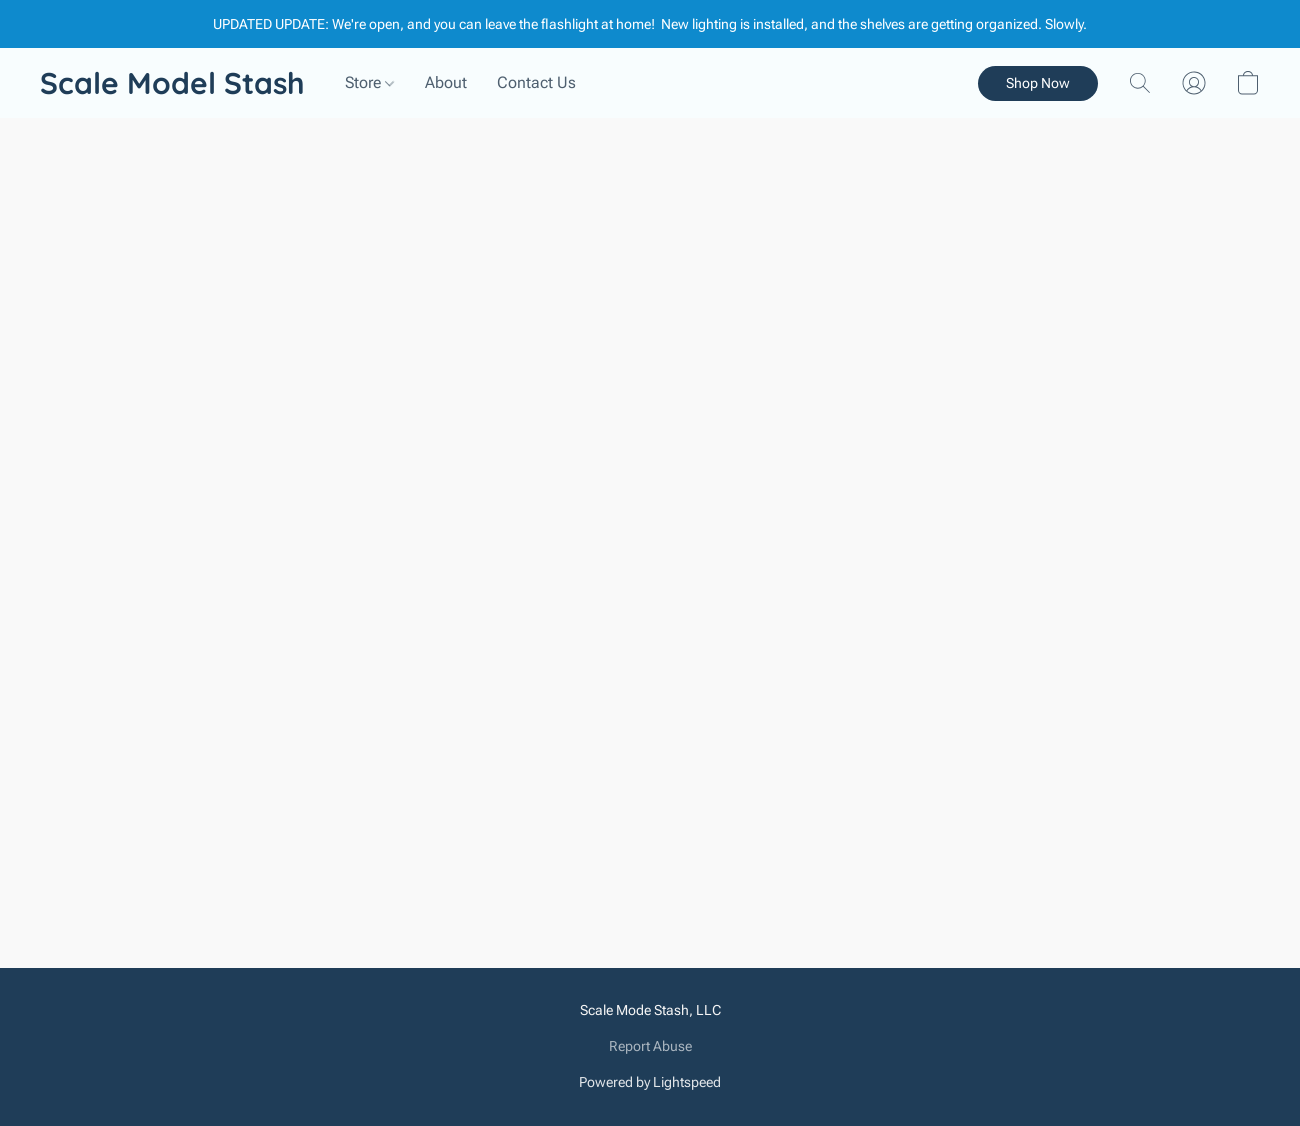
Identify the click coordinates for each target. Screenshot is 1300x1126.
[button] (172, 83)
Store (369, 82)
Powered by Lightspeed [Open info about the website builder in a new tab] (650, 1082)
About (446, 82)
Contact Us (536, 82)
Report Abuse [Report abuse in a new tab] (650, 1046)
